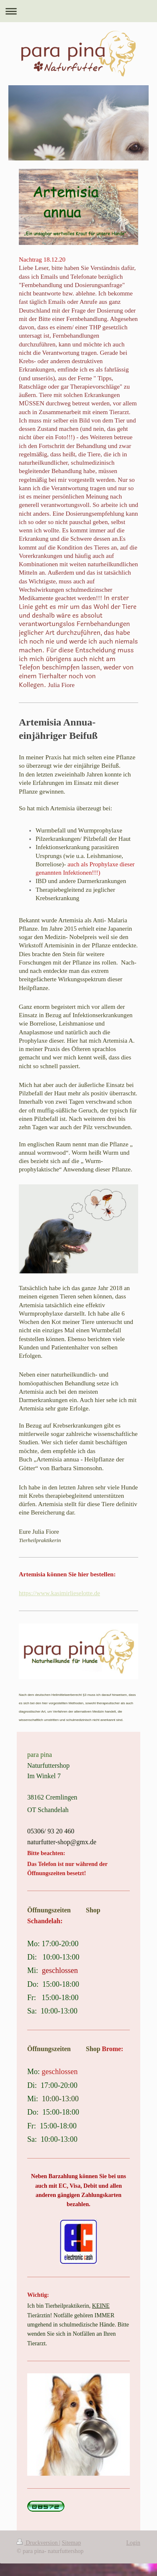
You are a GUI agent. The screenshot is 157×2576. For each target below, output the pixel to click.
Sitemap (71, 2543)
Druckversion (38, 2543)
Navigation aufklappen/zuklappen (78, 11)
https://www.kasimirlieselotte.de (59, 1593)
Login (133, 2543)
